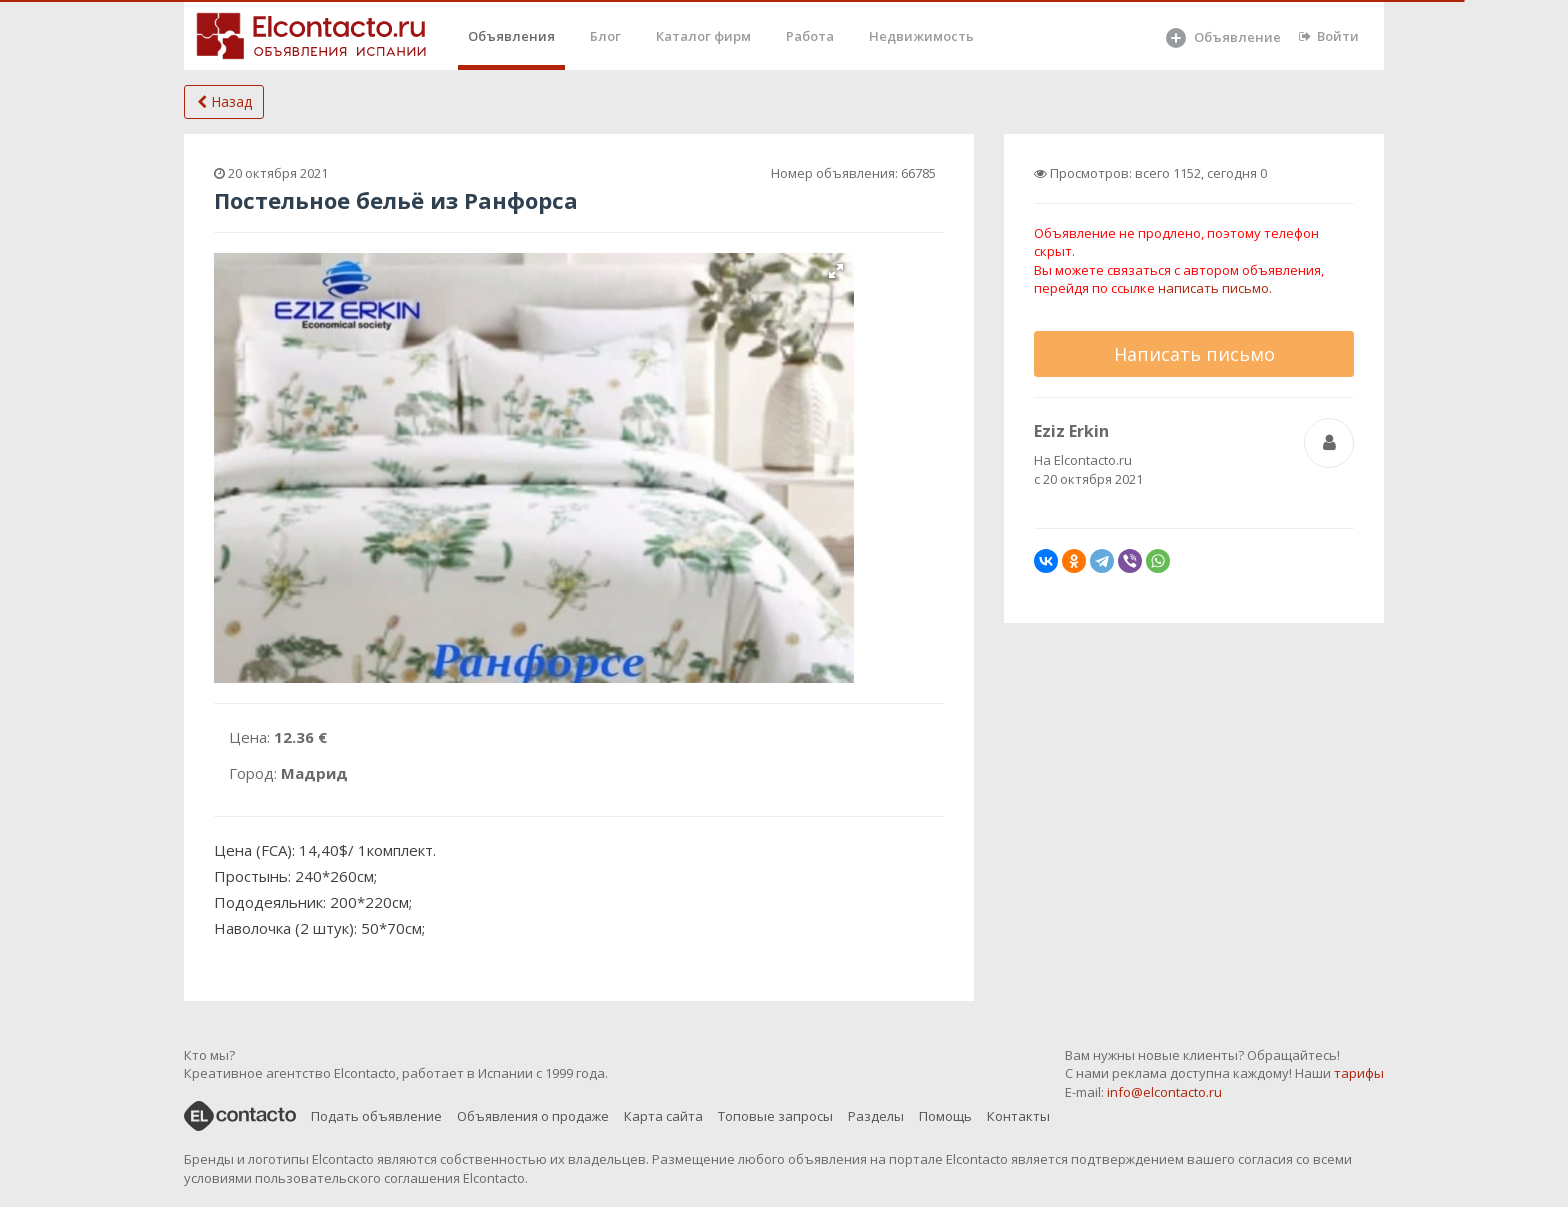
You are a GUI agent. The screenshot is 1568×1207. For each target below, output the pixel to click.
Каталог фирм (703, 36)
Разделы (876, 1116)
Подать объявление (376, 1116)
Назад (224, 101)
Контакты (1018, 1116)
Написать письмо (1194, 354)
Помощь (945, 1116)
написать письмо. (1215, 288)
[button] (836, 271)
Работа (810, 36)
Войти (1329, 36)
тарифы (1359, 1073)
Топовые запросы (775, 1116)
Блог (605, 36)
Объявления (511, 36)
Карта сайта (663, 1116)
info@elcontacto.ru (1164, 1092)
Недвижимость (921, 36)
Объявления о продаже (533, 1116)
